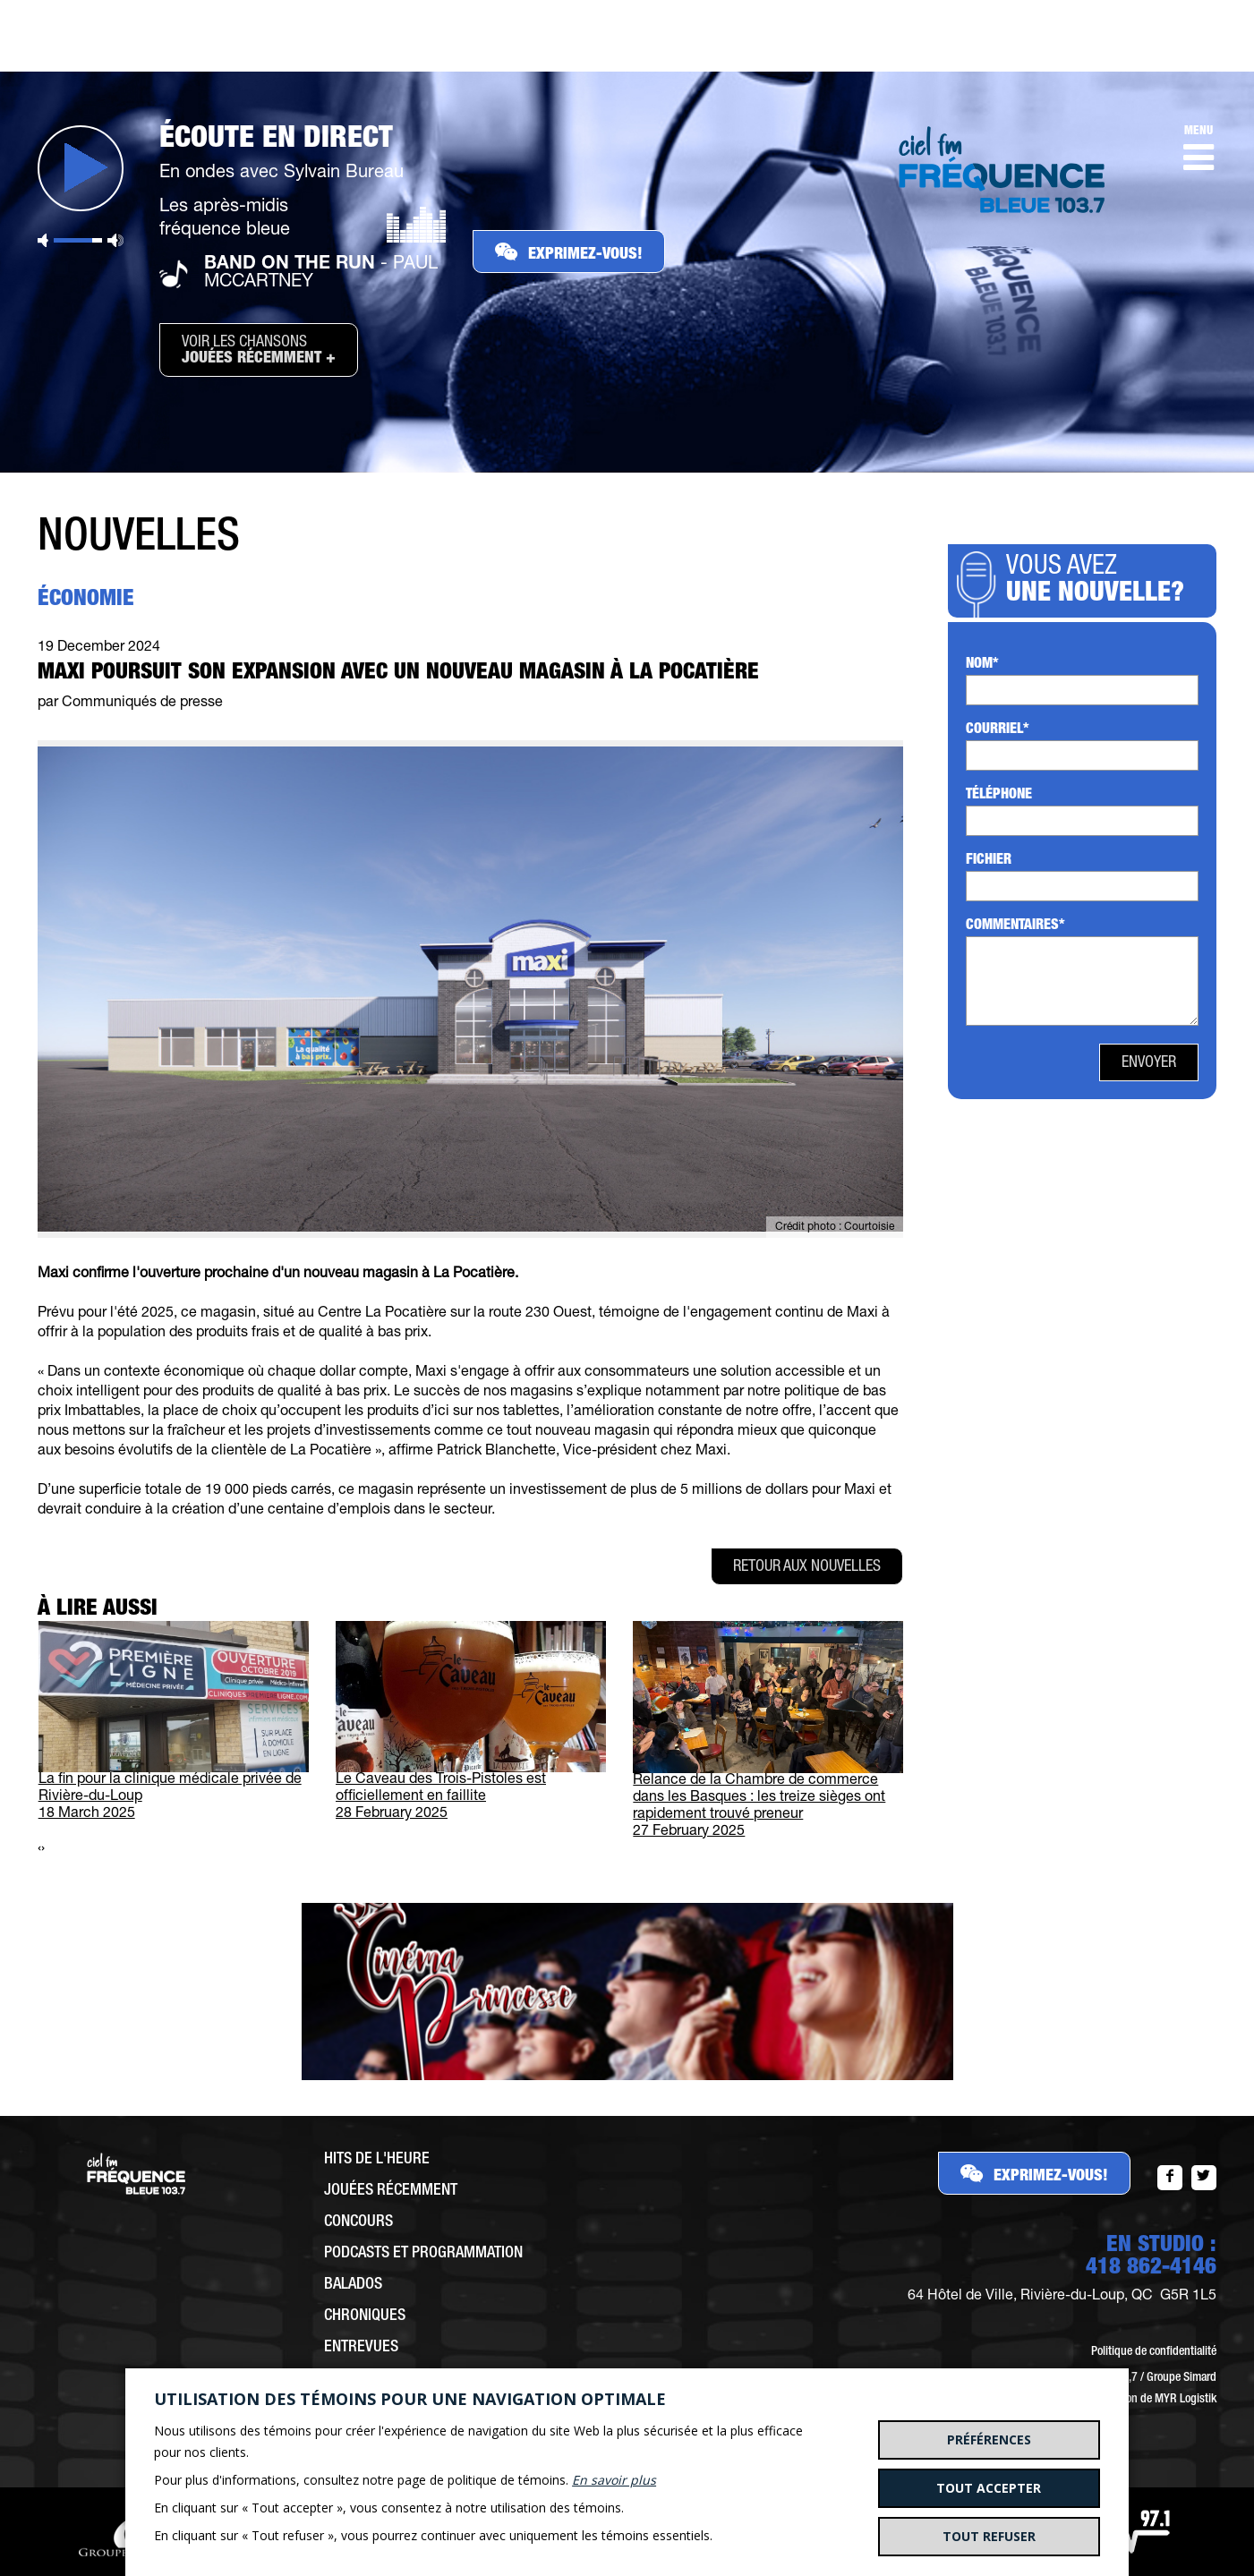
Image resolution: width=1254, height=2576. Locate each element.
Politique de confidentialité (1153, 2352)
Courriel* (997, 730)
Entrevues (361, 2348)
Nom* (982, 665)
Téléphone (999, 796)
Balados (353, 2285)
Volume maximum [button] (115, 240)
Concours (358, 2222)
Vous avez (1100, 582)
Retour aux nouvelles (807, 1567)
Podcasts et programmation (423, 2254)
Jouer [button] (81, 168)
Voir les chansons (259, 351)
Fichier (988, 861)
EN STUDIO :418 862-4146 (1151, 2257)
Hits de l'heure (377, 2160)
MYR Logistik (1185, 2399)
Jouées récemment (390, 2191)
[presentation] (39, 1849)
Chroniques (364, 2316)
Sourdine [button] (43, 240)
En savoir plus (614, 2479)
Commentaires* (1015, 926)
